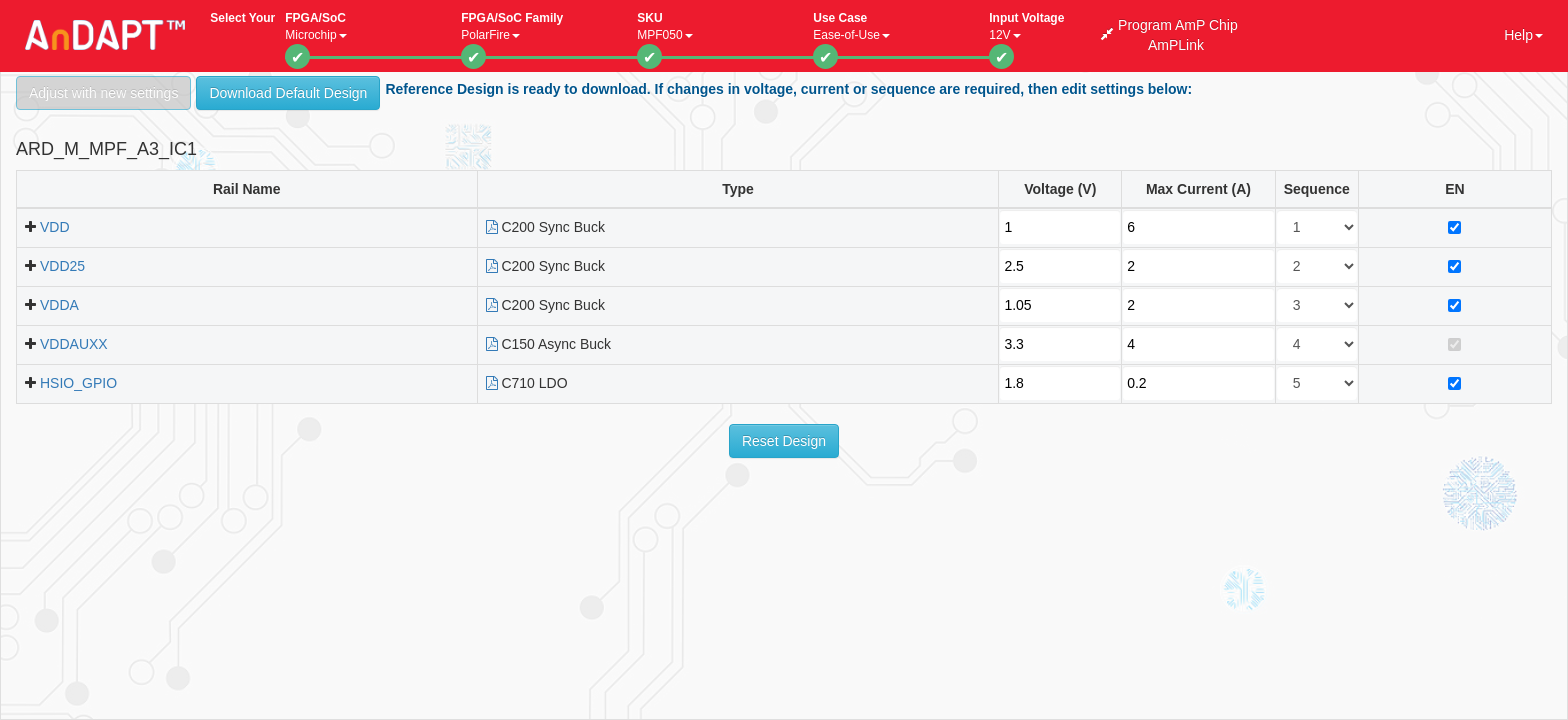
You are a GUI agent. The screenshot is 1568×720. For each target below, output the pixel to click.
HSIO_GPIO (78, 383)
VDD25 (62, 266)
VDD (55, 227)
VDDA (59, 305)
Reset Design (784, 441)
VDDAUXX (74, 344)
